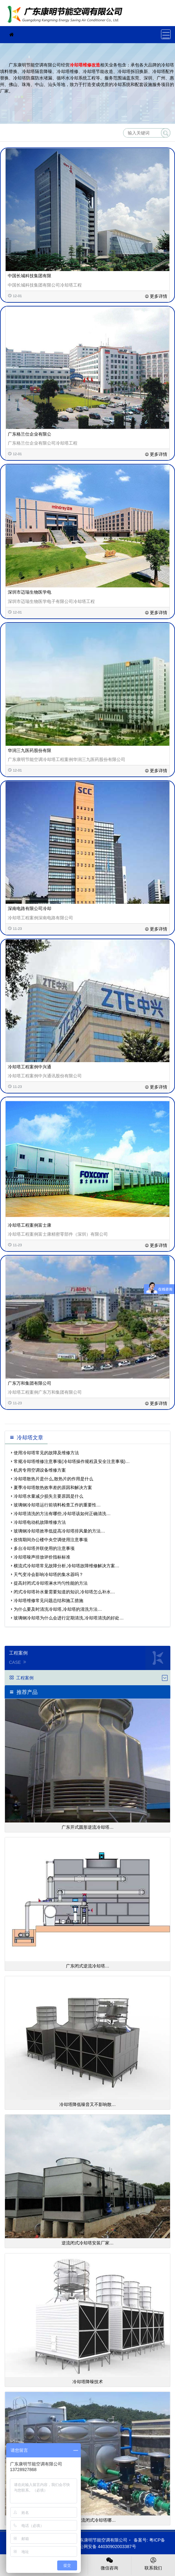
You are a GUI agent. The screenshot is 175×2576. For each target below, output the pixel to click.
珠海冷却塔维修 (67, 15)
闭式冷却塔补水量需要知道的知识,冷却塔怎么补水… (64, 1591)
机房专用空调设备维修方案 (40, 1470)
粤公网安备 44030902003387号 (102, 2546)
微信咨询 (109, 2563)
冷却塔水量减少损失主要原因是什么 (48, 1496)
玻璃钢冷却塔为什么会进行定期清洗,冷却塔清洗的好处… (69, 1617)
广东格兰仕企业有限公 (29, 434)
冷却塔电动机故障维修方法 (40, 1522)
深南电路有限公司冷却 (29, 908)
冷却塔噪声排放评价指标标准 (42, 1557)
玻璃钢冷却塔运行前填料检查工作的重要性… (57, 1504)
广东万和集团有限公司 (29, 1383)
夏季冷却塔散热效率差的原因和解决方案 (53, 1487)
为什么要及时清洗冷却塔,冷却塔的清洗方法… (58, 1609)
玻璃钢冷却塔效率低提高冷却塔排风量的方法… (59, 1530)
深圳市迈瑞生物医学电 (29, 592)
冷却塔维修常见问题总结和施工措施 (48, 1600)
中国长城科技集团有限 (29, 275)
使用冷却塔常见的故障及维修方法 (46, 1452)
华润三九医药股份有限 (29, 750)
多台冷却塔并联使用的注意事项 (44, 1548)
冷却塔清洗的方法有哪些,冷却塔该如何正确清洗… (62, 1513)
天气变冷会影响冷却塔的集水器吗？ (48, 1574)
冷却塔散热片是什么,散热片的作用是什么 (53, 1478)
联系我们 (153, 2563)
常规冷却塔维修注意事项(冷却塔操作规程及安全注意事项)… (72, 1461)
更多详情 (156, 296)
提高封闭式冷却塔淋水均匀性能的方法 (51, 1583)
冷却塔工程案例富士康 (29, 1225)
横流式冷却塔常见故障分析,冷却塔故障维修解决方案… (66, 1565)
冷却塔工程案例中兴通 (29, 1066)
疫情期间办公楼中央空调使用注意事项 (51, 1539)
